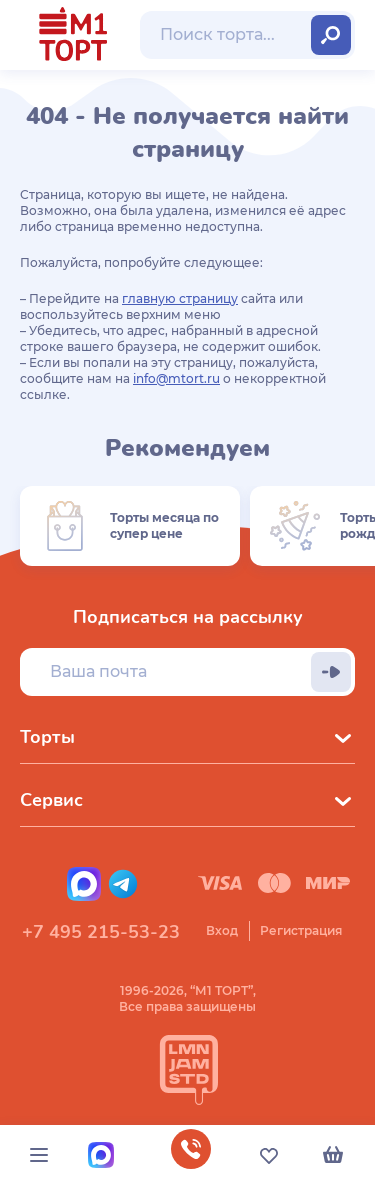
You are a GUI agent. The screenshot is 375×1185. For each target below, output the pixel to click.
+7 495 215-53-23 (101, 932)
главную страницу (180, 298)
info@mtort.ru (176, 378)
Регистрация (301, 930)
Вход (222, 930)
